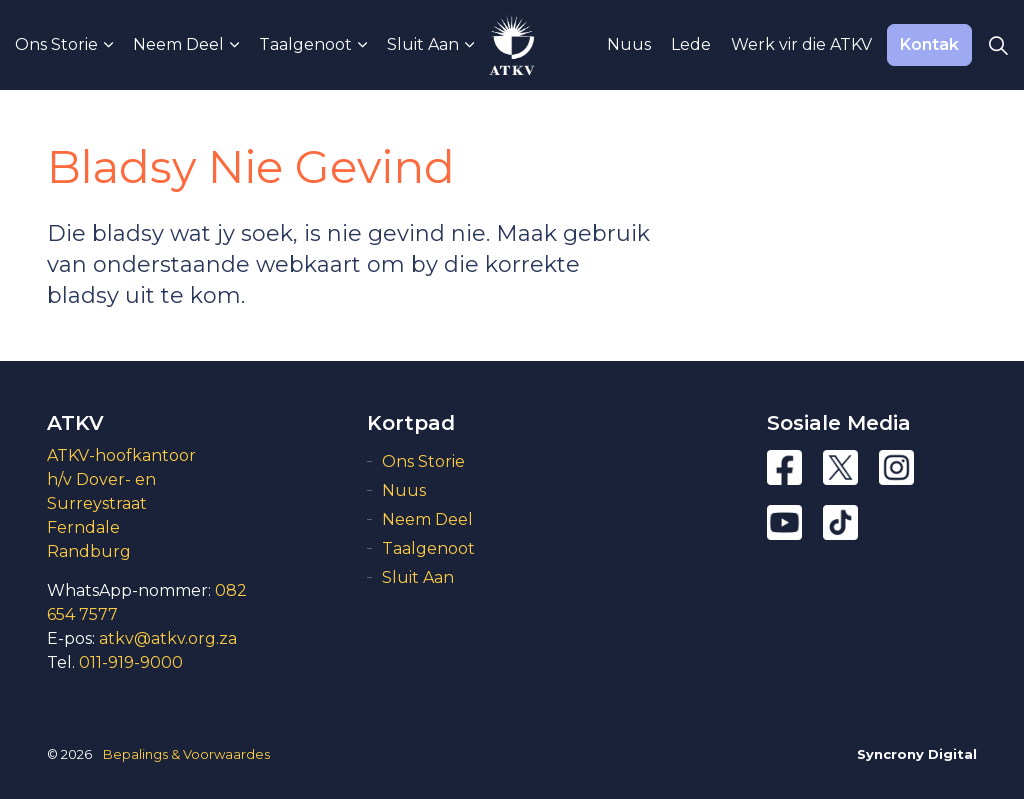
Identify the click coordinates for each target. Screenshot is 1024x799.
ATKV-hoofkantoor (121, 455)
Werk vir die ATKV (801, 44)
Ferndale (83, 527)
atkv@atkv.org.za (168, 638)
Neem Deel (178, 44)
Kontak (929, 45)
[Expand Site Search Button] (998, 45)
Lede (691, 44)
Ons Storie (56, 44)
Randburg (89, 551)
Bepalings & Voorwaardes (186, 754)
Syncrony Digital (917, 754)
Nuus (629, 44)
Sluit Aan (423, 44)
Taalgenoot (305, 44)
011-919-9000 (131, 662)
